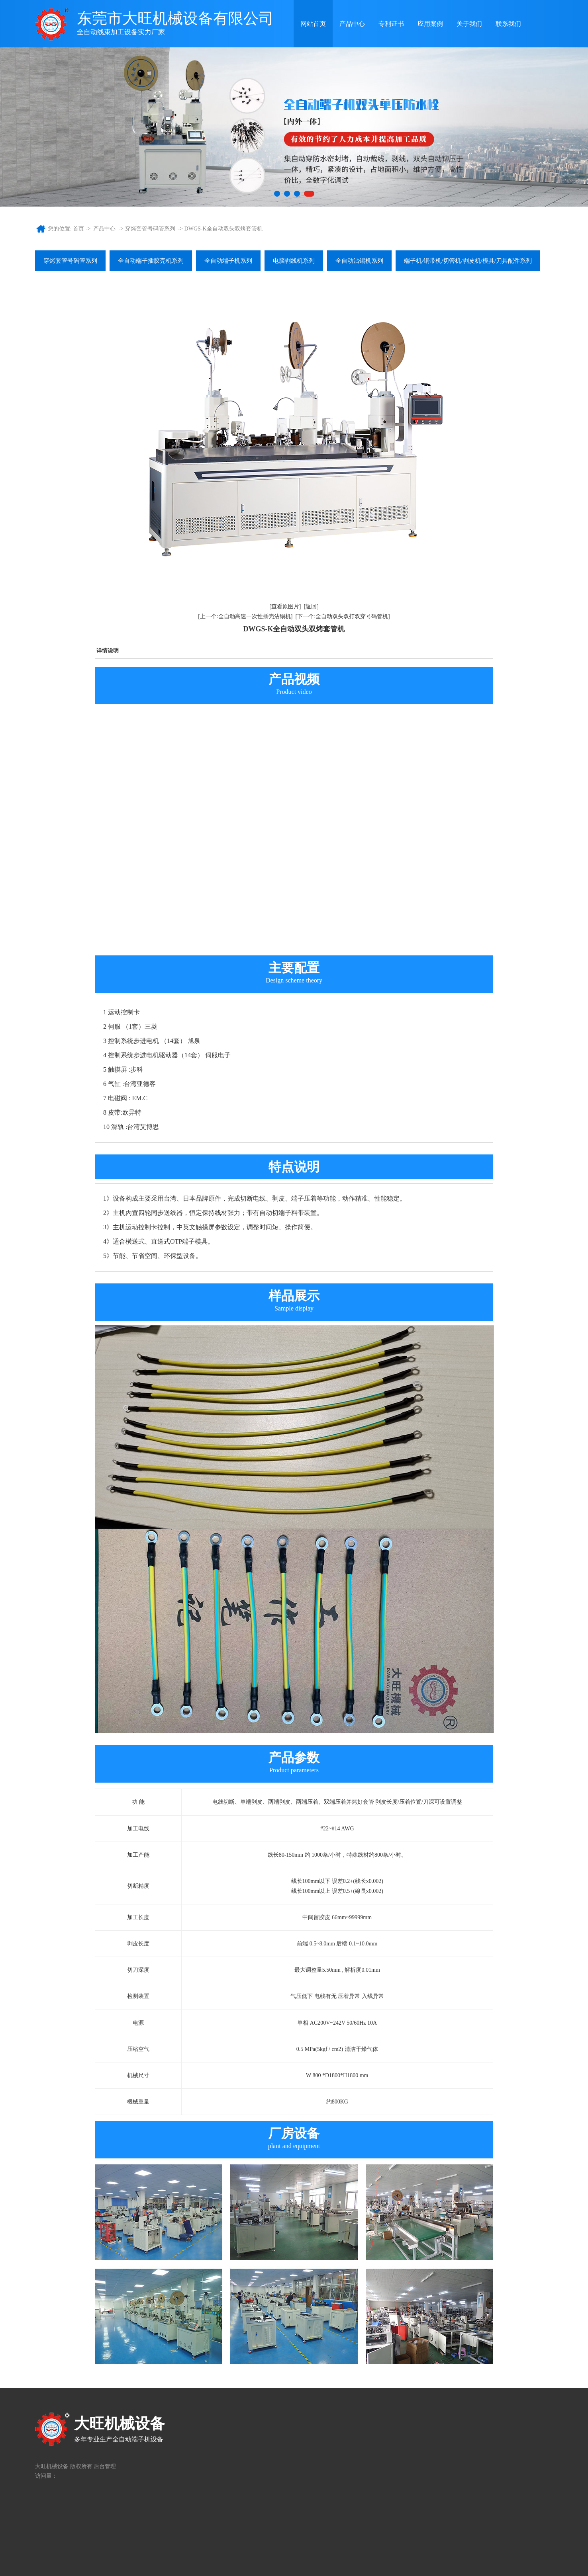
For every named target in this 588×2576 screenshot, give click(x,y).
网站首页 (313, 23)
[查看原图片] (285, 606)
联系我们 (508, 23)
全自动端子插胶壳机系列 (151, 261)
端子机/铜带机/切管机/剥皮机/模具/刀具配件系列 (468, 261)
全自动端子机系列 (228, 261)
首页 (78, 229)
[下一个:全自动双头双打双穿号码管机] (343, 616)
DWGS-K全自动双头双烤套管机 (223, 229)
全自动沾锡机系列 (359, 261)
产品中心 (352, 23)
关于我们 (469, 23)
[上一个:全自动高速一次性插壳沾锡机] (245, 616)
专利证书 (391, 23)
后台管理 (105, 2466)
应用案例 (430, 23)
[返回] (311, 606)
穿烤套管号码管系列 (150, 229)
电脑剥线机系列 (294, 261)
